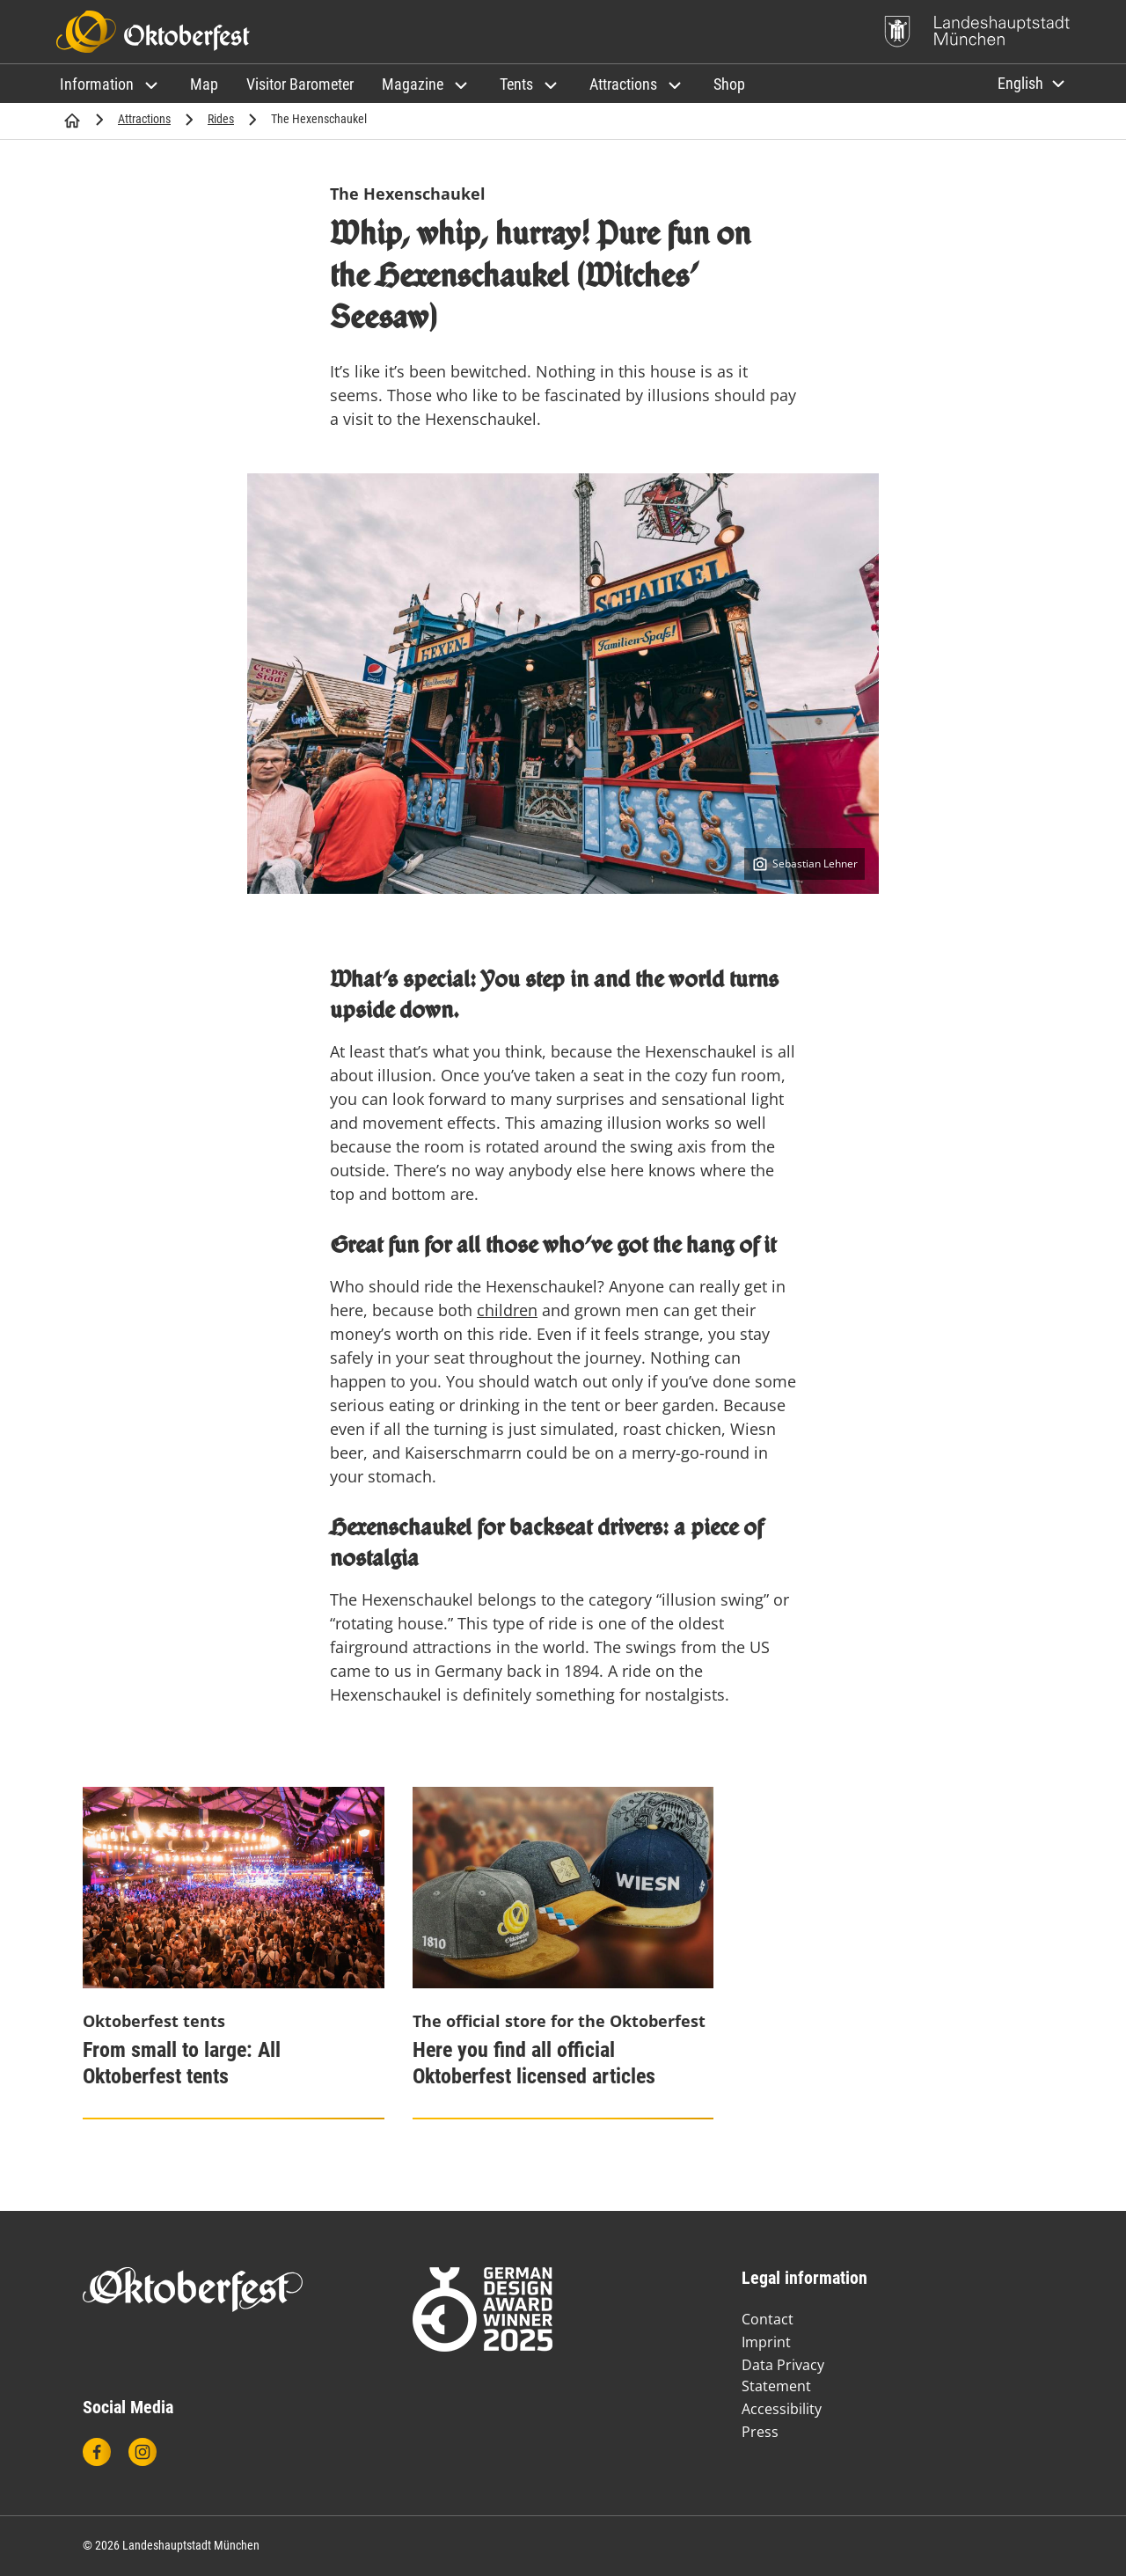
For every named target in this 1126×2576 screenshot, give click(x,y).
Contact (767, 2319)
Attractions (144, 119)
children (507, 1310)
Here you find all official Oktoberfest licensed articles (534, 2063)
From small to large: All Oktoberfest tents (182, 2063)
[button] (111, 84)
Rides (221, 119)
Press (760, 2431)
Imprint (766, 2342)
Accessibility (782, 2409)
